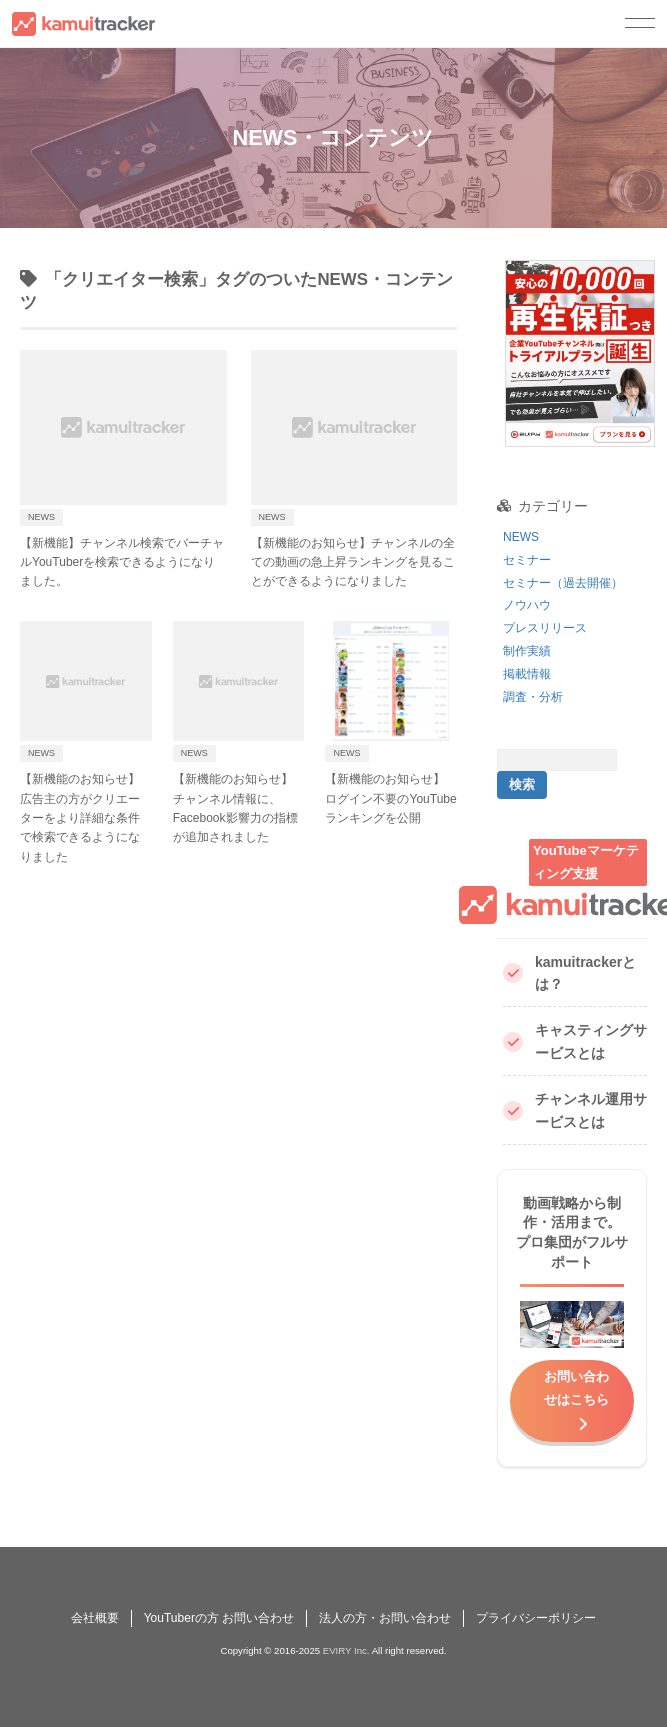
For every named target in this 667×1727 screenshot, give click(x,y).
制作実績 (527, 651)
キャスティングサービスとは (575, 1041)
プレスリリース (545, 628)
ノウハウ (527, 605)
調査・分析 (533, 697)
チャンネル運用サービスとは (575, 1110)
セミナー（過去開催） (563, 583)
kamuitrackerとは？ (569, 973)
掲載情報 (527, 674)
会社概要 (95, 1618)
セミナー (527, 560)
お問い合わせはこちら (576, 1388)
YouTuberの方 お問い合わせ (219, 1618)
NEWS (521, 537)
